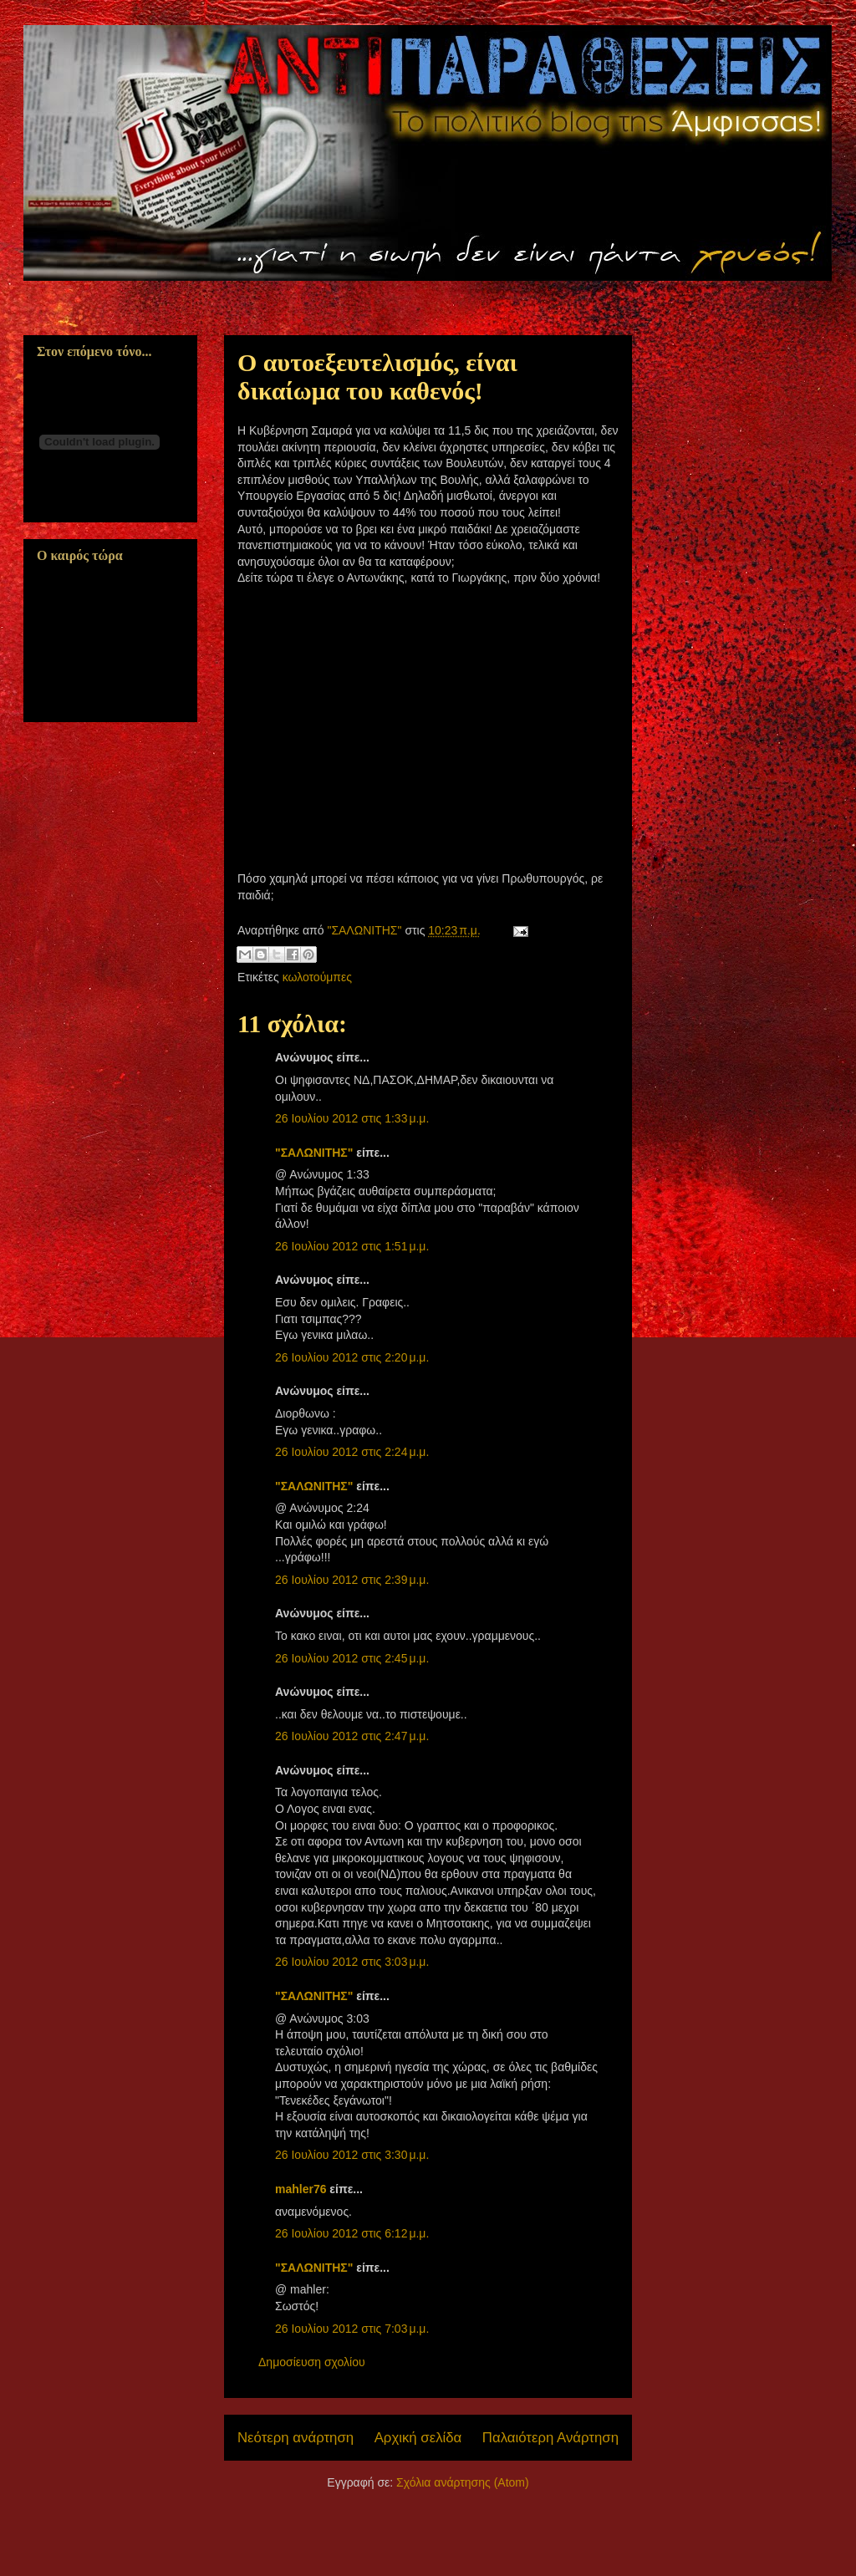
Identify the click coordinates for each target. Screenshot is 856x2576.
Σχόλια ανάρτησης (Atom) (462, 2482)
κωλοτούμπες (317, 977)
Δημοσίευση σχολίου (311, 2362)
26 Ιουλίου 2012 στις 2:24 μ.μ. (352, 1452)
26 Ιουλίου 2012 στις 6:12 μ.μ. (352, 2233)
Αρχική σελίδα (418, 2438)
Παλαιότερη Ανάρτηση (550, 2438)
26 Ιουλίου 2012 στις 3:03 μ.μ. (352, 1961)
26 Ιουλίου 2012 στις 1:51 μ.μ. (352, 1246)
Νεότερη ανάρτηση (295, 2438)
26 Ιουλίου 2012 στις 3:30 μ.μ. (352, 2154)
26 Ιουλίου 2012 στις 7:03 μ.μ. (352, 2328)
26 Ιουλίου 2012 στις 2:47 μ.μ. (352, 1736)
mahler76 (300, 2189)
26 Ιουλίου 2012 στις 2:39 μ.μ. (352, 1579)
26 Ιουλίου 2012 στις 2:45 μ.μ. (352, 1658)
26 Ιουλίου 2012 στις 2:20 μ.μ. (352, 1357)
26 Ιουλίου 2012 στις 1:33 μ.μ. (352, 1118)
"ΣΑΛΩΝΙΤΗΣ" (314, 1152)
